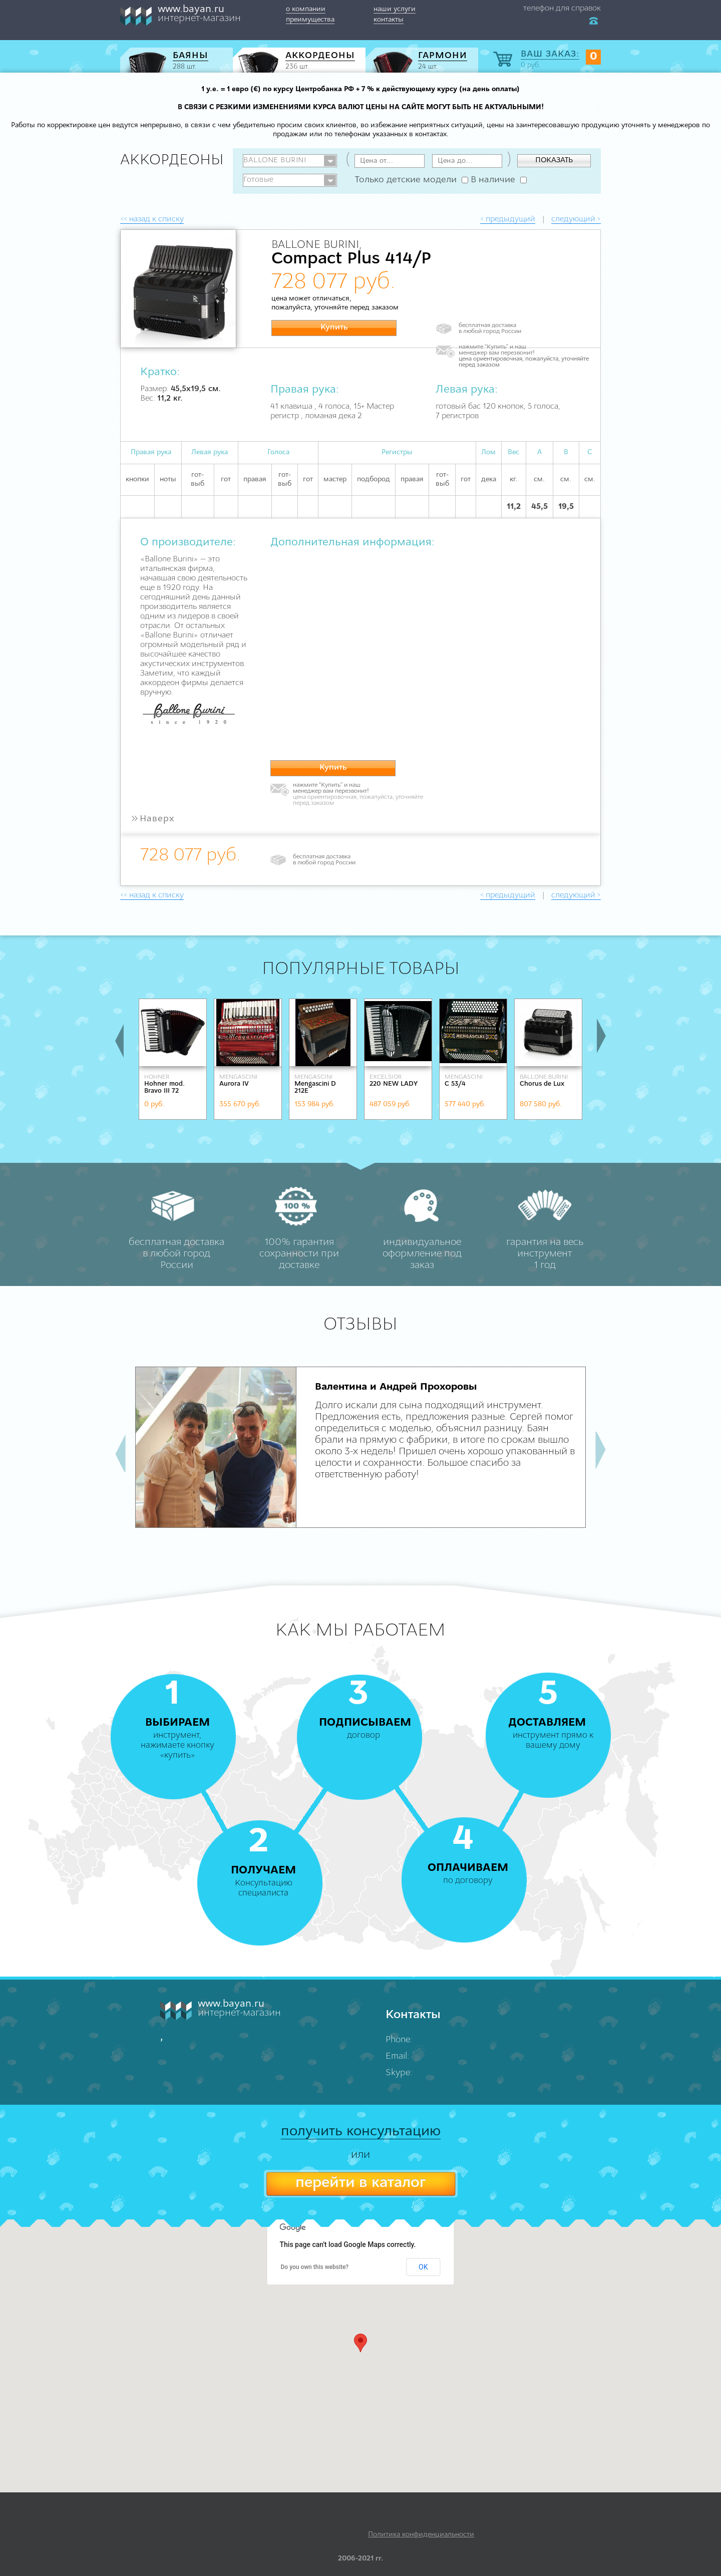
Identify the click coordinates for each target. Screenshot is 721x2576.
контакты (389, 20)
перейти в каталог (360, 2183)
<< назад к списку (152, 219)
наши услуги (395, 9)
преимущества (310, 20)
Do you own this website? (315, 2267)
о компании (305, 9)
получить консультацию (361, 2132)
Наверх (152, 819)
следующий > (576, 219)
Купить (334, 328)
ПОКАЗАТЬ (554, 160)
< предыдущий (507, 219)
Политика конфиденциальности (421, 2534)
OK (423, 2267)
